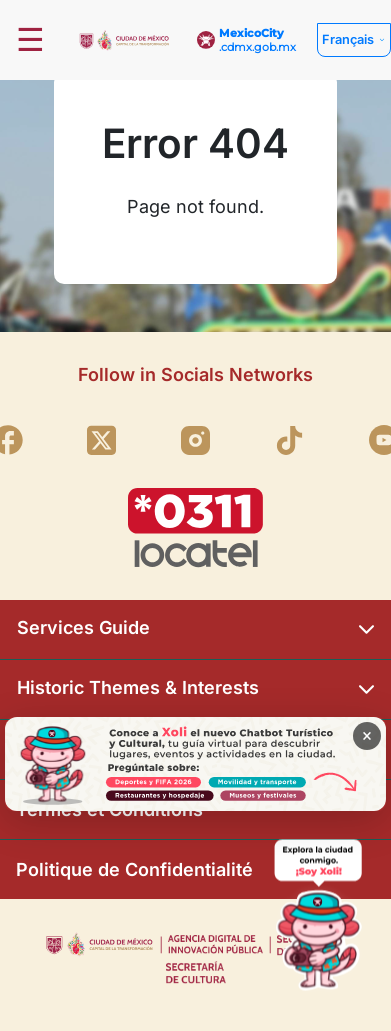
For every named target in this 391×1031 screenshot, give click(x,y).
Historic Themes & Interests (195, 689)
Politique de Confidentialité (134, 869)
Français (348, 39)
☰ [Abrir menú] (30, 39)
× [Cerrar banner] (367, 735)
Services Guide (195, 629)
